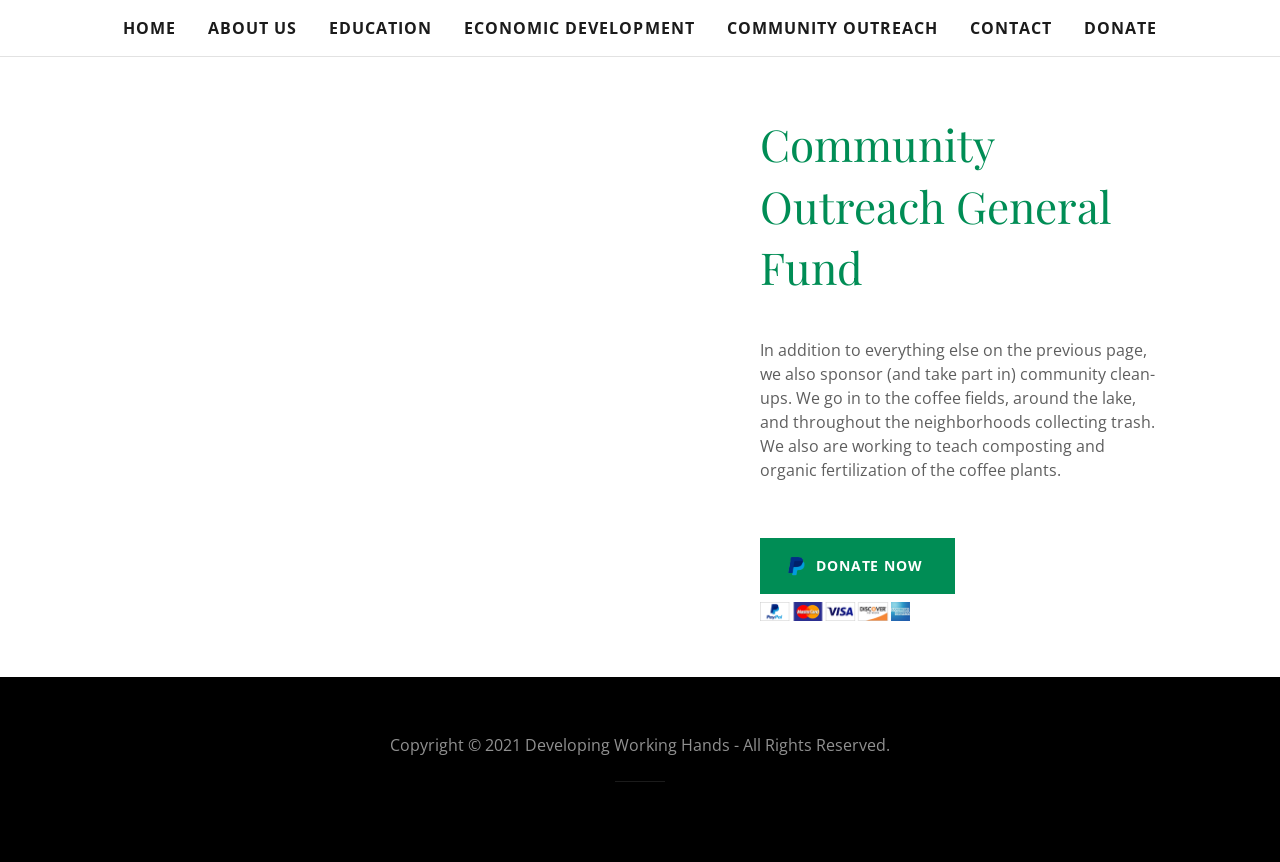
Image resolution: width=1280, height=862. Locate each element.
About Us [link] (252, 28)
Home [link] (149, 28)
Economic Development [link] (579, 28)
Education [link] (380, 28)
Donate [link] (1120, 28)
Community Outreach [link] (832, 28)
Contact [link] (1011, 28)
